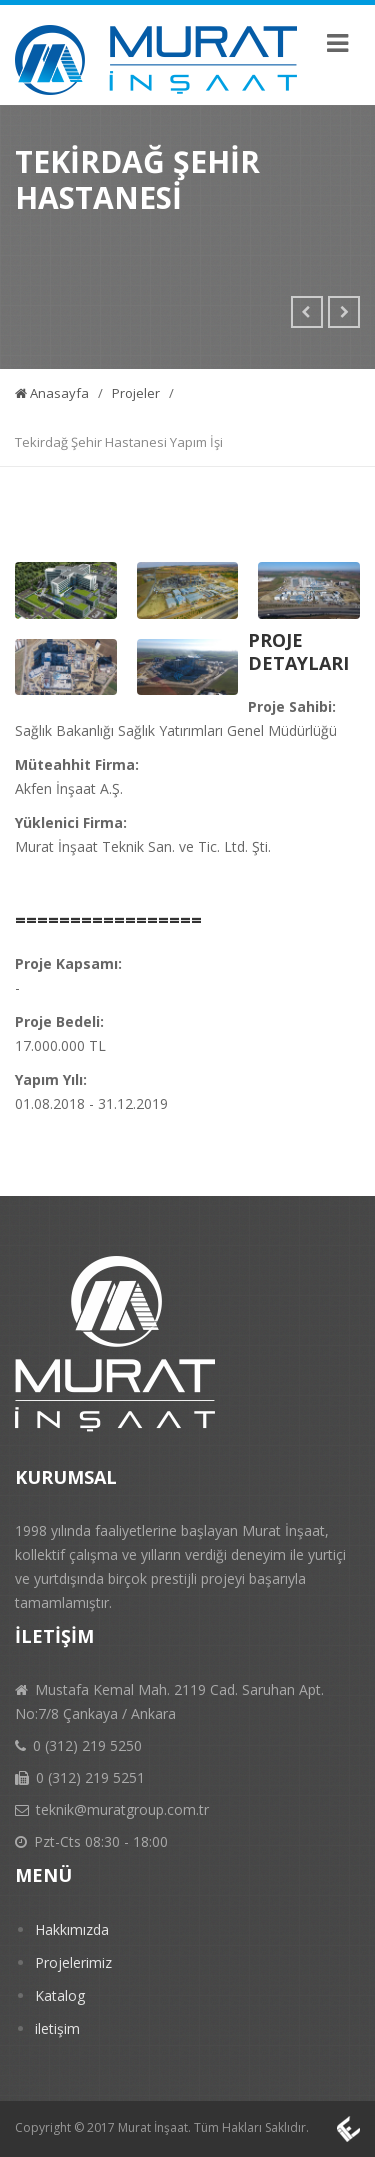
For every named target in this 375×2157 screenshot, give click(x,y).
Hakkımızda (72, 1929)
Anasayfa (52, 393)
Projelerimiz (73, 1962)
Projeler (136, 393)
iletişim (57, 2028)
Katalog (60, 1995)
